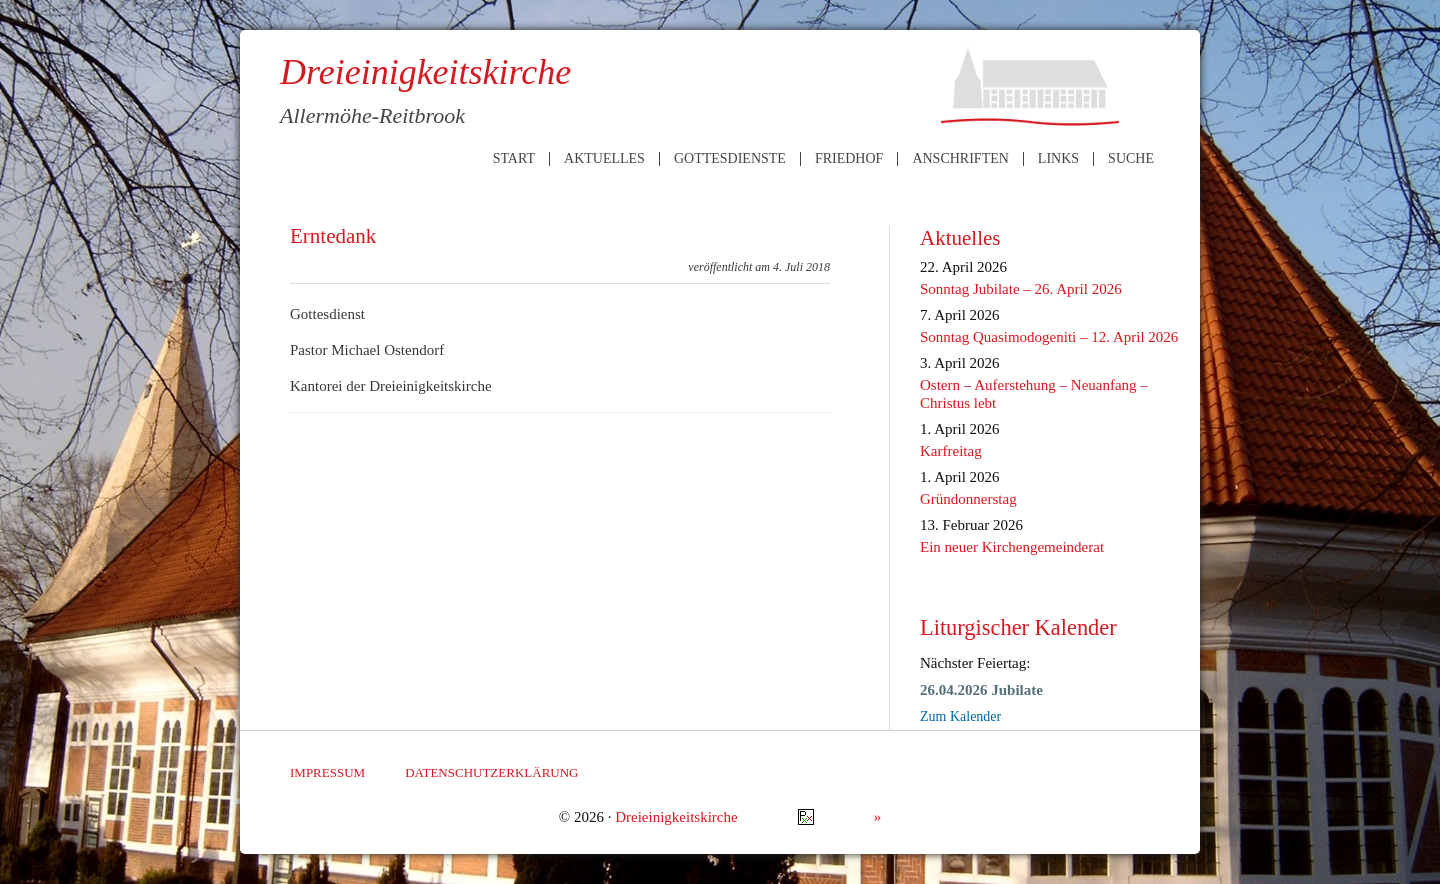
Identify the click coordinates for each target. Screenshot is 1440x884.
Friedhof (849, 159)
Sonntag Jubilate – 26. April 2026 (1021, 289)
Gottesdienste (730, 159)
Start (514, 159)
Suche (1131, 159)
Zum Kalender (960, 716)
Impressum (327, 772)
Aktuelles (604, 159)
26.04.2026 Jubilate (981, 690)
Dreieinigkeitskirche (676, 817)
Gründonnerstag (968, 499)
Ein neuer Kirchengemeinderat (1012, 547)
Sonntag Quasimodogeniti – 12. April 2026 (1049, 337)
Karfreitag (951, 451)
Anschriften (960, 159)
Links (1058, 159)
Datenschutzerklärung (491, 772)
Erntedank (333, 236)
